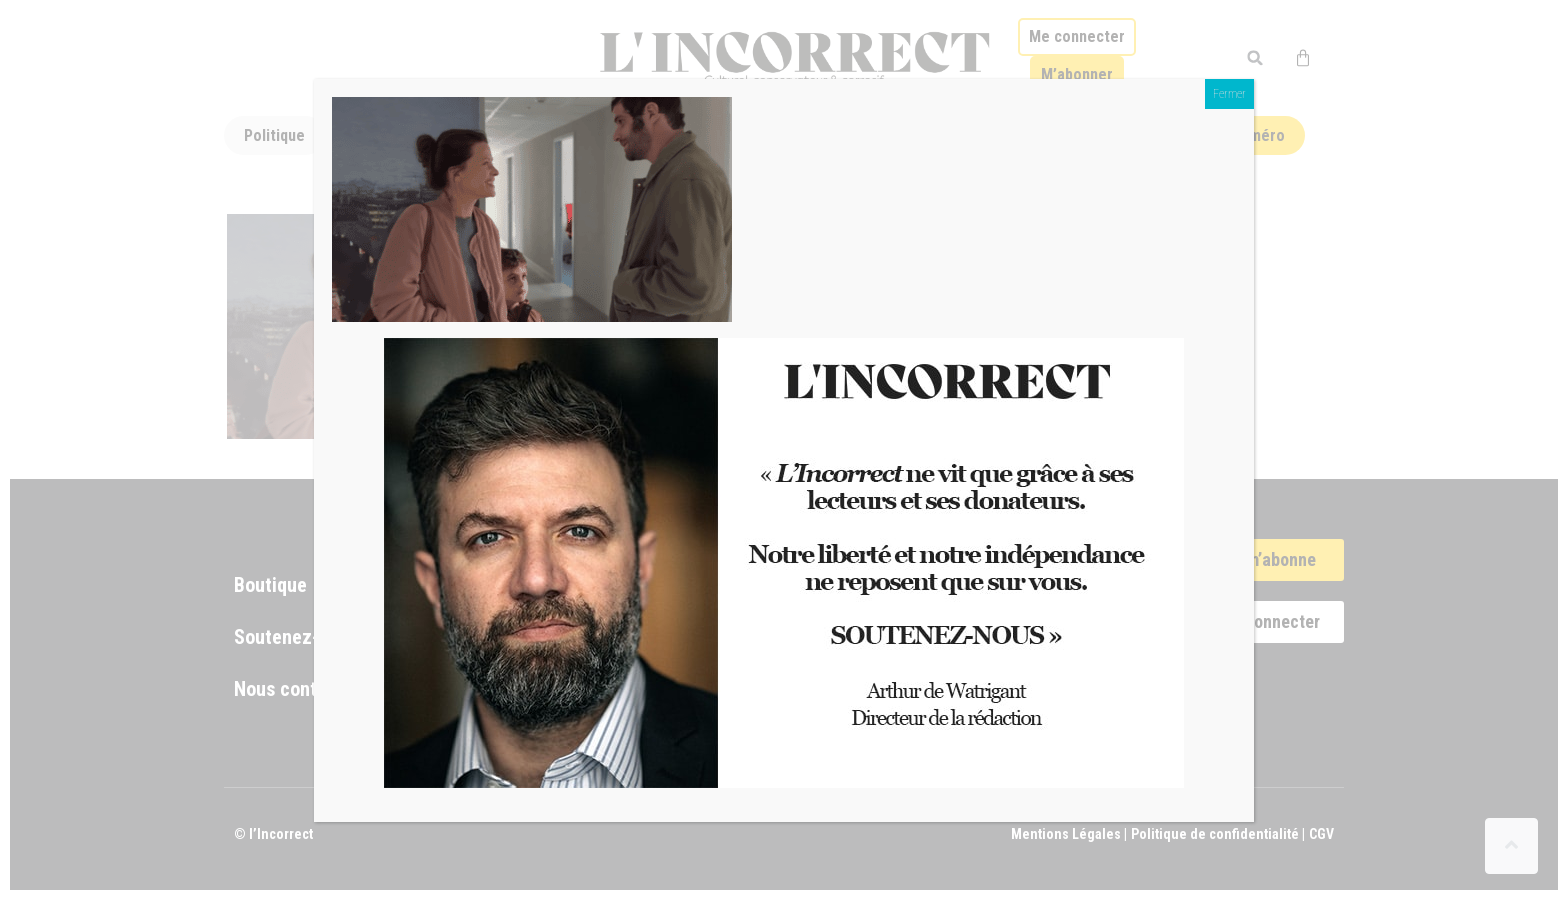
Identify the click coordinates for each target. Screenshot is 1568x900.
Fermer (1229, 94)
